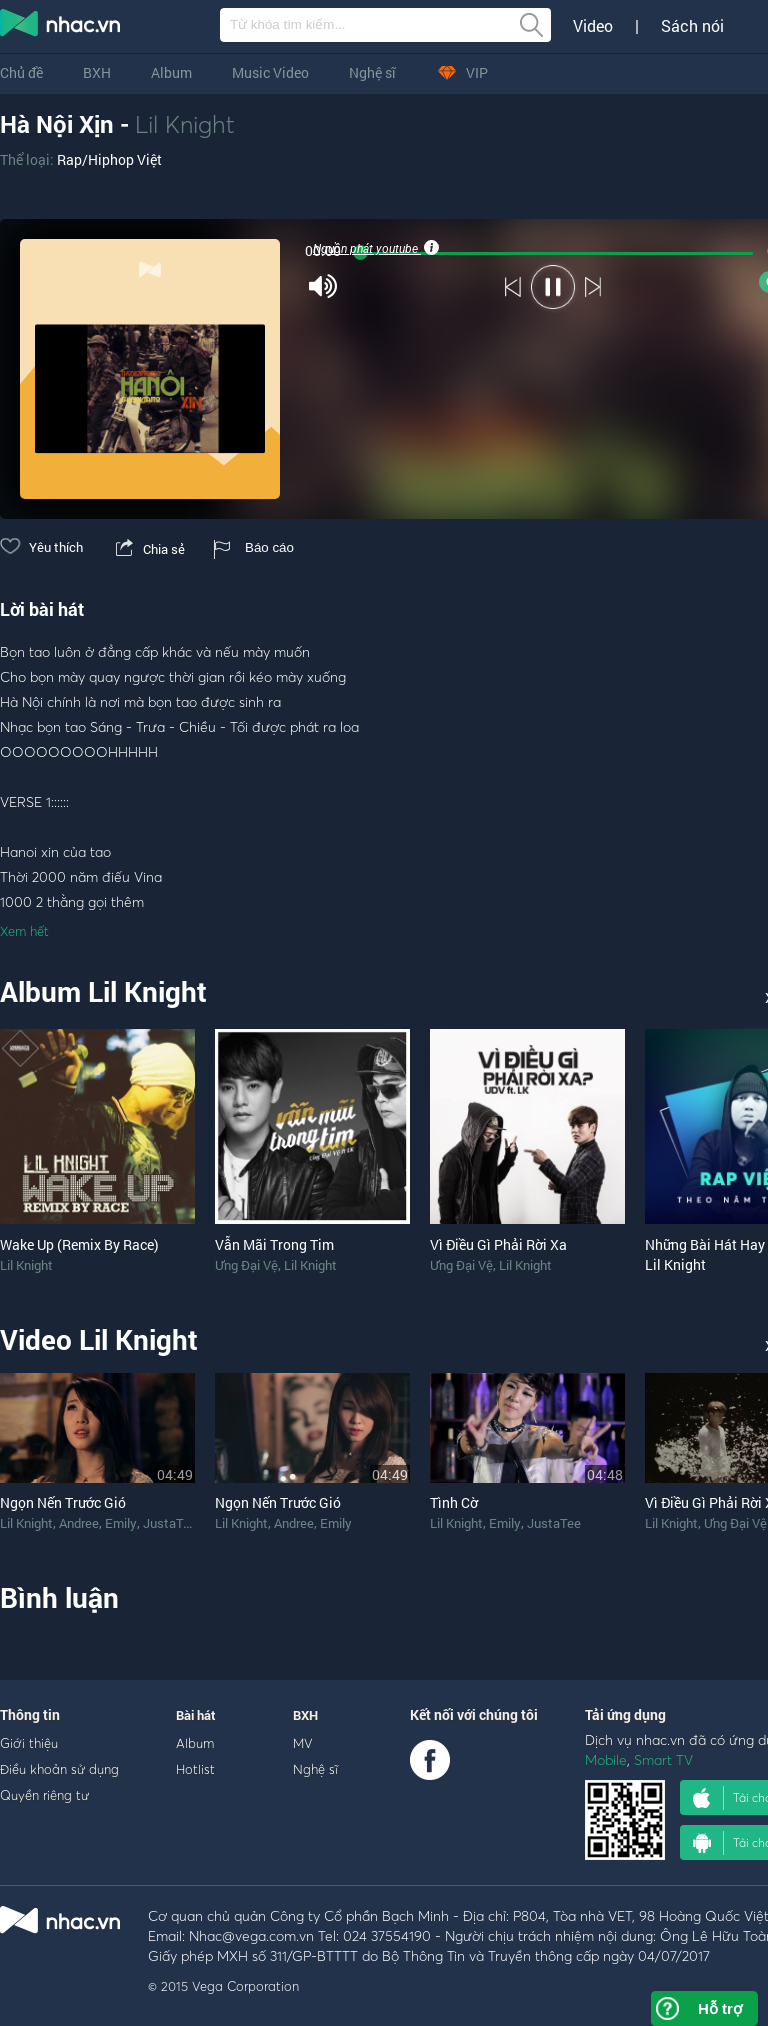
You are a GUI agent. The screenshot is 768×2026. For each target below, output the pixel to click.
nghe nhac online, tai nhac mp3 (61, 27)
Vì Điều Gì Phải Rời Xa (498, 1244)
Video (593, 26)
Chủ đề (21, 72)
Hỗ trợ (720, 2008)
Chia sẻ (148, 549)
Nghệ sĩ (372, 72)
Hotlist (195, 1769)
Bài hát (196, 1715)
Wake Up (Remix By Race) (79, 1244)
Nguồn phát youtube (374, 248)
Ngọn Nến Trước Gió (63, 1502)
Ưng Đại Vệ (246, 1265)
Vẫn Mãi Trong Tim (274, 1244)
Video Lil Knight (99, 1339)
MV (303, 1743)
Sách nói (692, 26)
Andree (79, 1523)
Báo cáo (254, 547)
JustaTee (170, 1523)
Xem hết (24, 931)
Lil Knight (185, 124)
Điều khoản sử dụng (59, 1769)
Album (171, 72)
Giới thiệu (29, 1743)
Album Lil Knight (103, 991)
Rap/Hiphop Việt (109, 159)
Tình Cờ (454, 1502)
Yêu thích (41, 547)
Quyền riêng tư (44, 1795)
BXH (97, 72)
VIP (462, 72)
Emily (121, 1523)
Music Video (270, 72)
